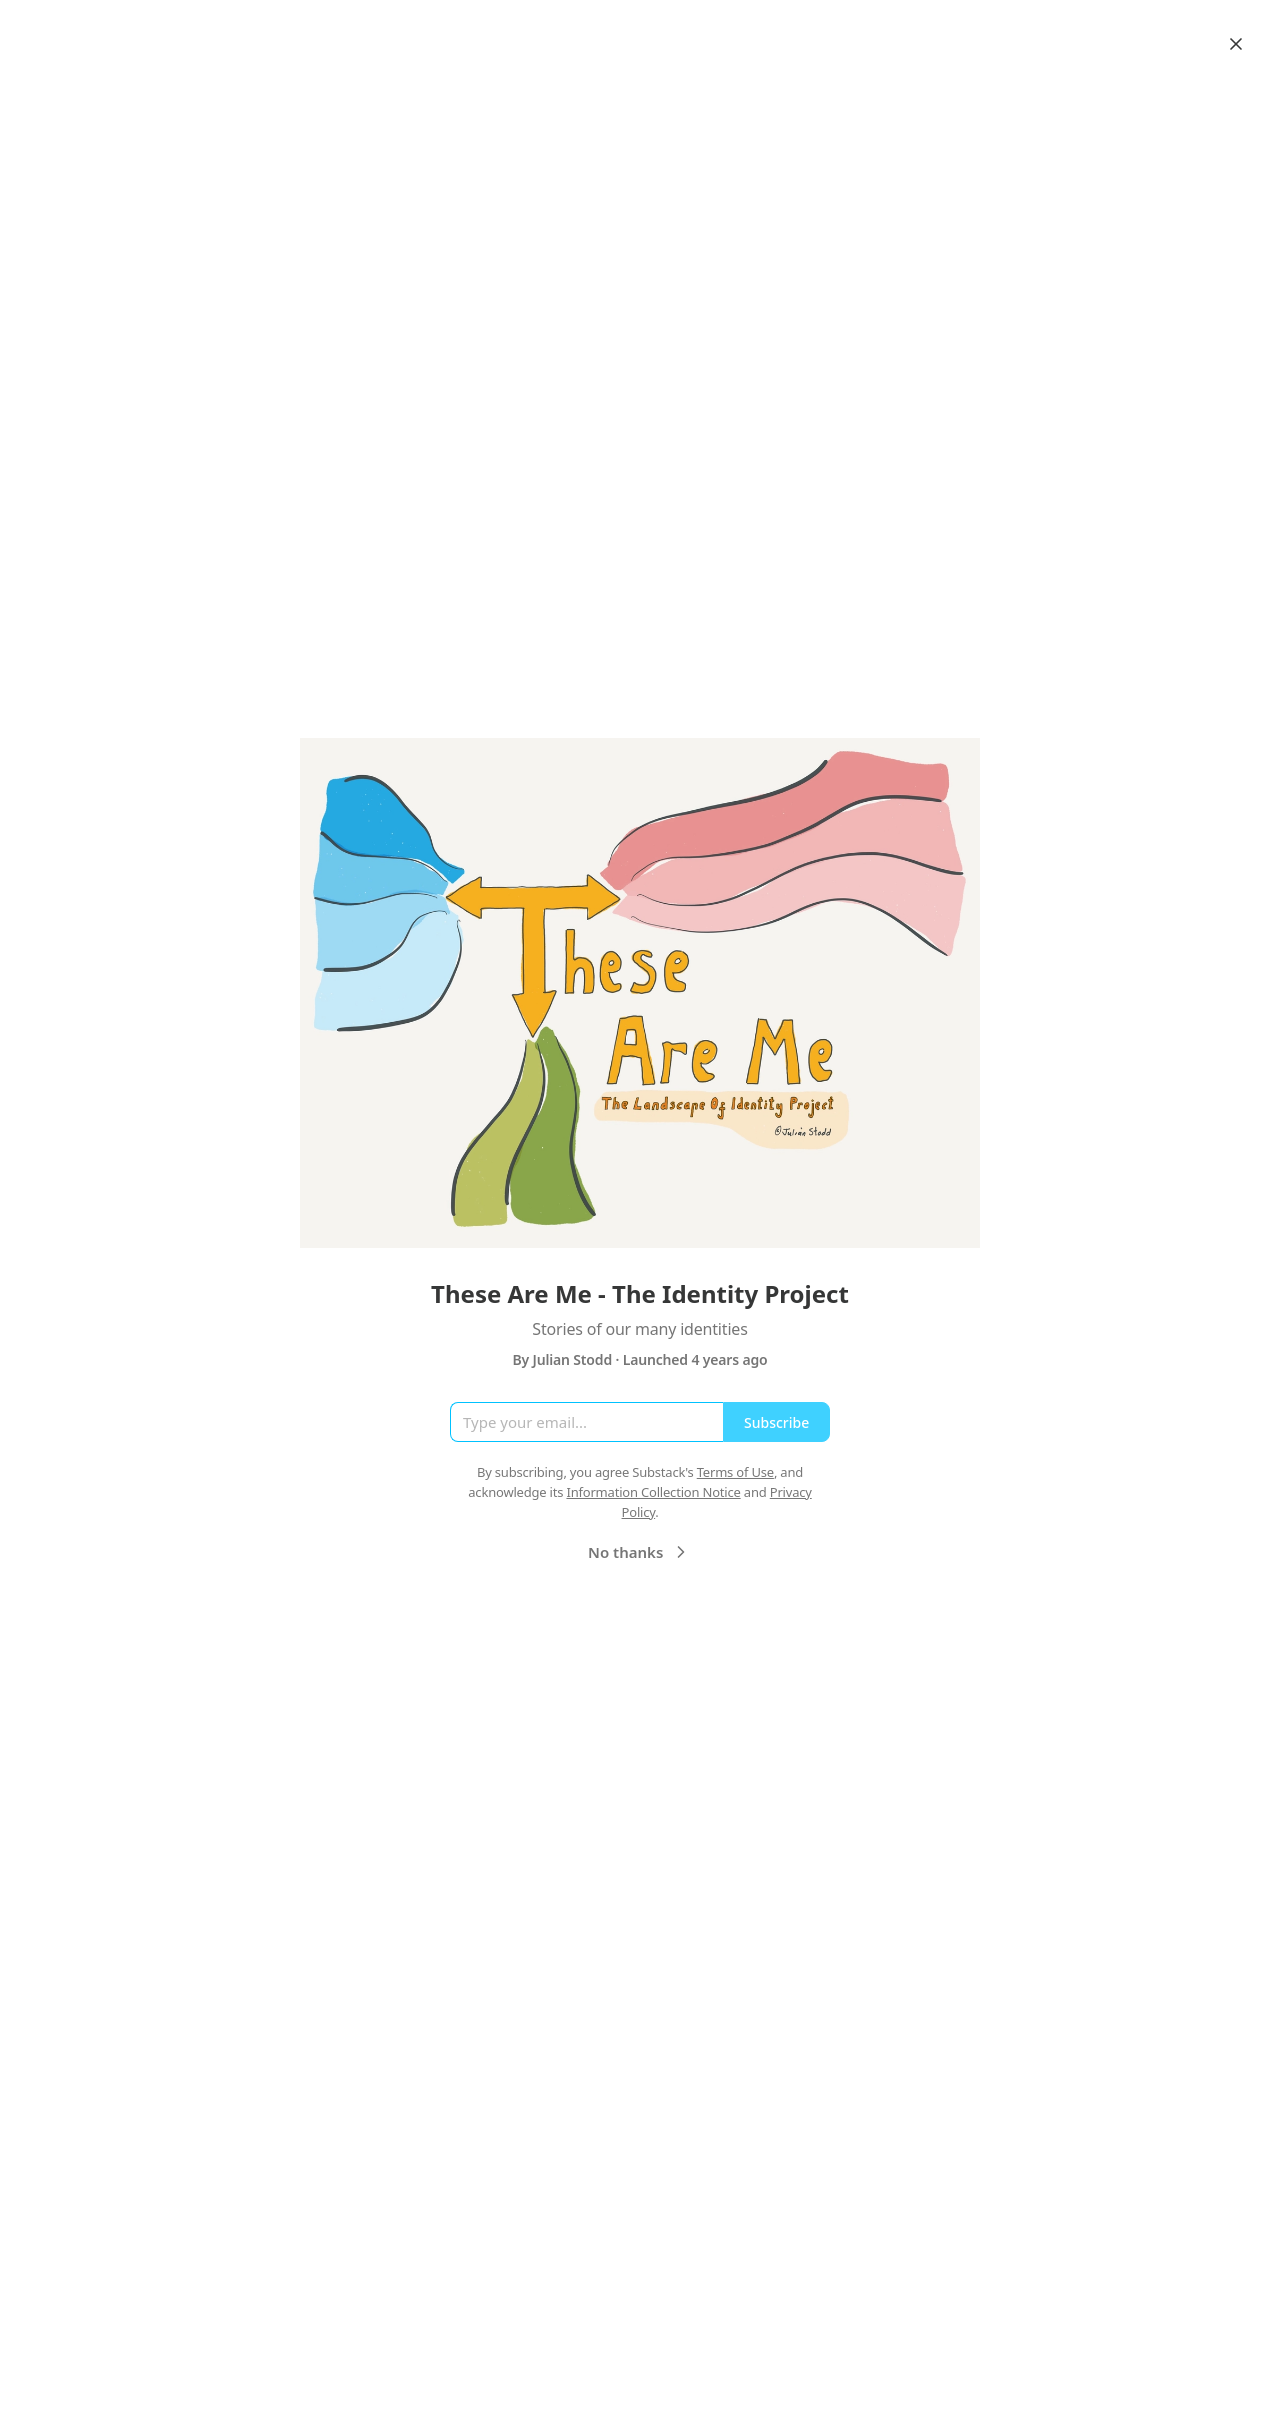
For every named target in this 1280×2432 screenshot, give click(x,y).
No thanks (639, 1552)
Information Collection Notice (653, 1492)
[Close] (1236, 44)
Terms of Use (735, 1472)
